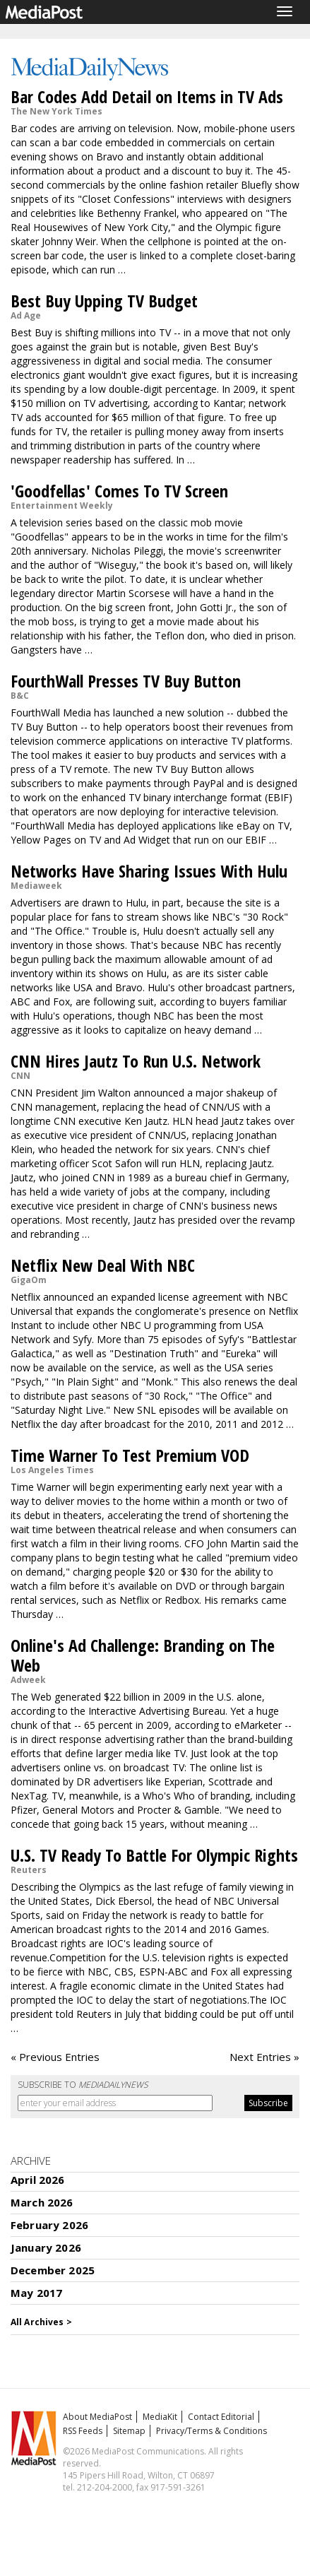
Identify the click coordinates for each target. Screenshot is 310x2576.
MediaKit (160, 2417)
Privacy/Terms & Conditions (211, 2431)
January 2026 (46, 2247)
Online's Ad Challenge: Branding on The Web (143, 1655)
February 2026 (49, 2225)
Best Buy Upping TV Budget (104, 300)
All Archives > (41, 2322)
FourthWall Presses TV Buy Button (126, 680)
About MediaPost (97, 2417)
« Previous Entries (55, 2057)
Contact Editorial (221, 2417)
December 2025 (53, 2270)
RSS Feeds (82, 2431)
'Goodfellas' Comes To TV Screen (119, 490)
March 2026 (42, 2202)
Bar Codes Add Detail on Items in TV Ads (147, 96)
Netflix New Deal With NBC (103, 1265)
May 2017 (36, 2293)
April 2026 (38, 2180)
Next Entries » (264, 2057)
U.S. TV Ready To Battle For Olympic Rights (154, 1855)
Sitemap (129, 2431)
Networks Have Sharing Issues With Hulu (149, 870)
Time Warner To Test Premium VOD (130, 1455)
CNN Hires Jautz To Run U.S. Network (136, 1061)
